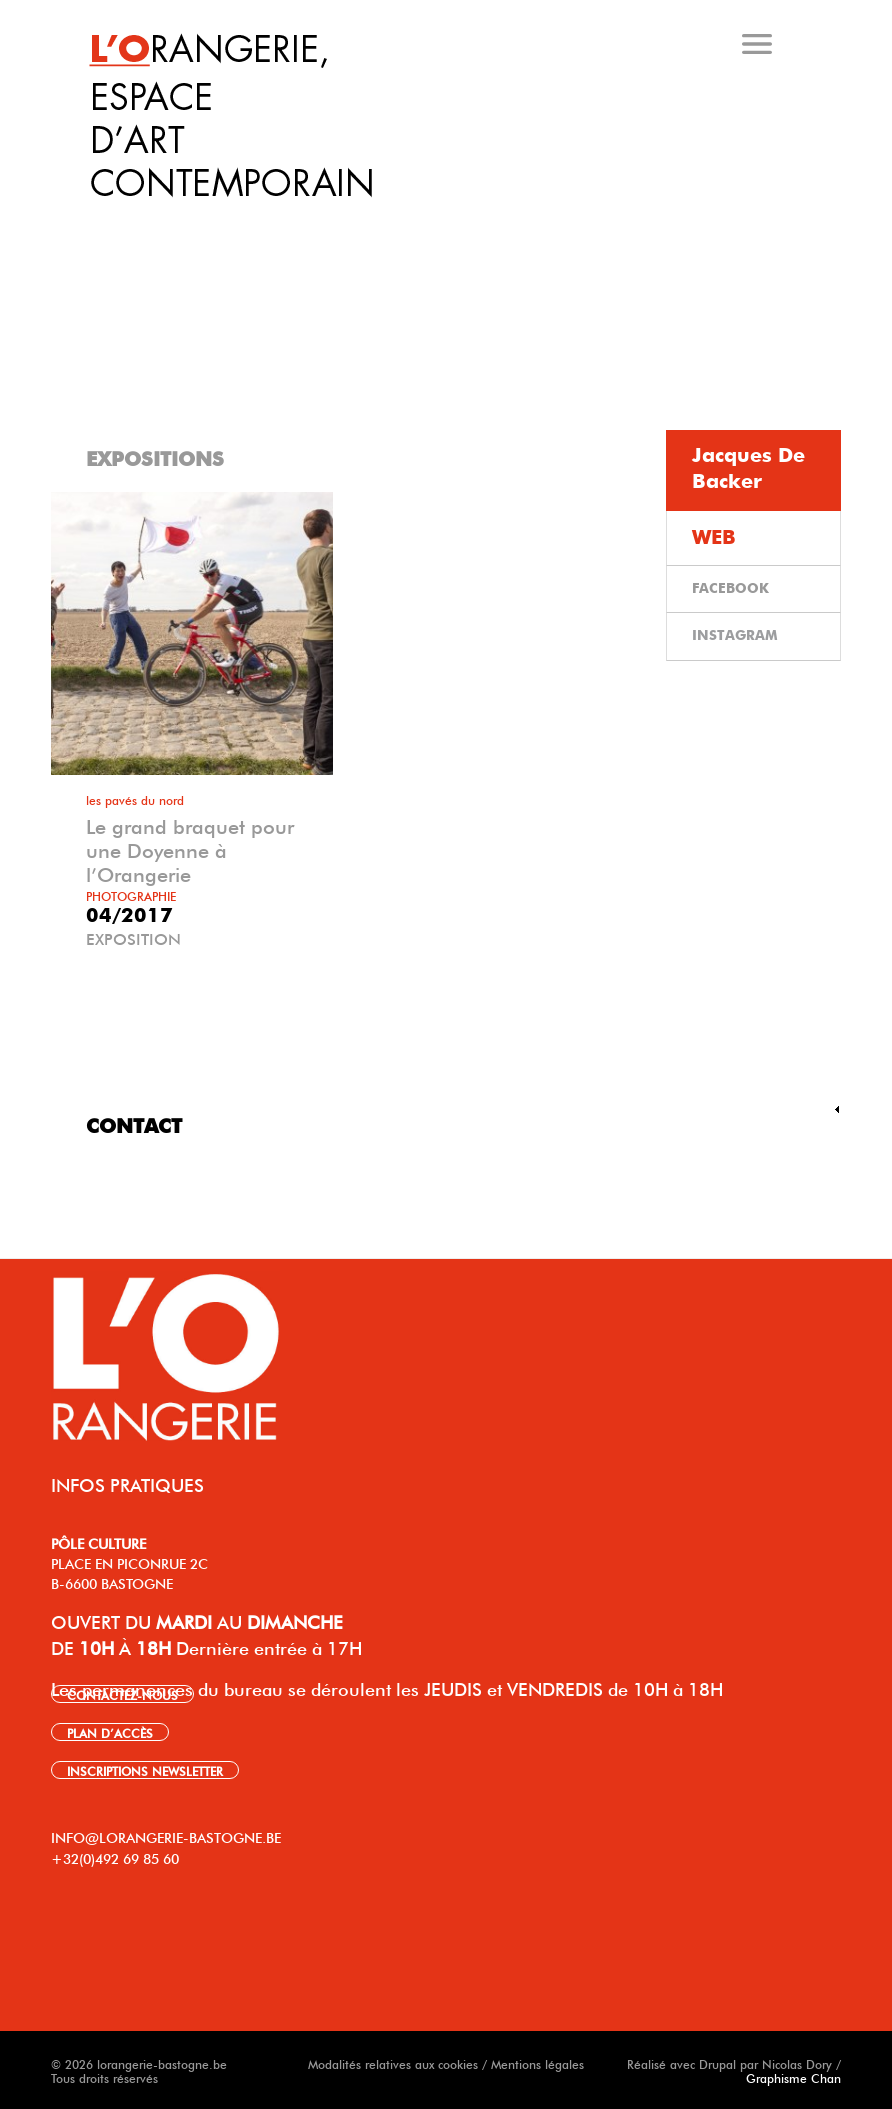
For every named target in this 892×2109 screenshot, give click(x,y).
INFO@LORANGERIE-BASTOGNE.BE (166, 1836)
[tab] (450, 219)
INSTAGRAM (735, 636)
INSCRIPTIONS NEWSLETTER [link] (145, 1770)
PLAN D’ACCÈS (110, 1732)
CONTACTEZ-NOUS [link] (122, 1694)
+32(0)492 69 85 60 (115, 1857)
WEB (714, 538)
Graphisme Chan (793, 2077)
